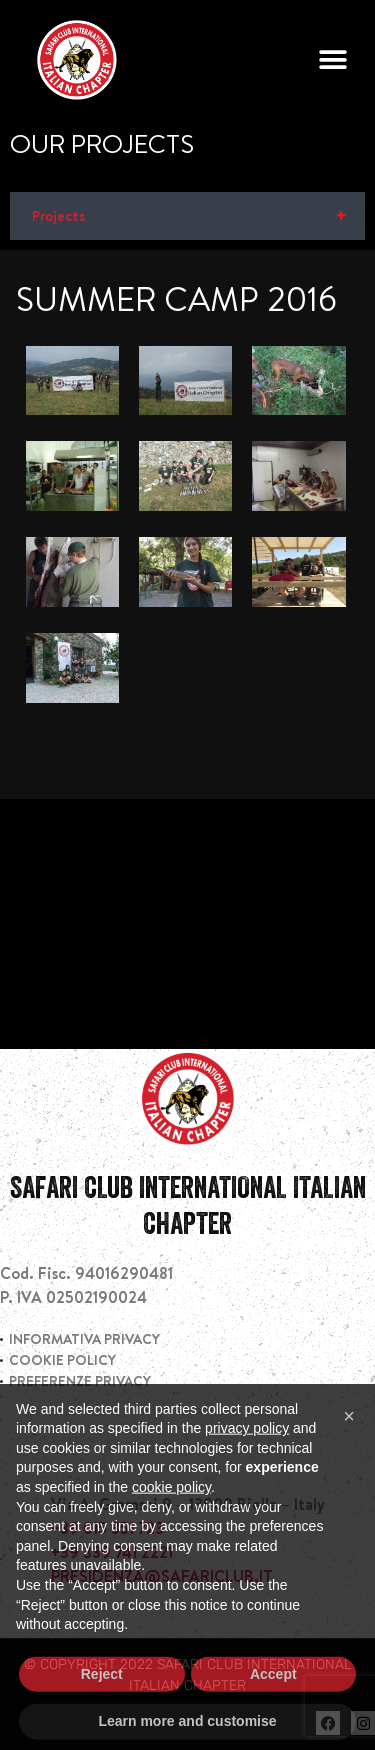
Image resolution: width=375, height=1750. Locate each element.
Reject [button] (102, 1709)
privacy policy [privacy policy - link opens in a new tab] (247, 1463)
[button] (332, 60)
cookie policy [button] (171, 1522)
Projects (198, 216)
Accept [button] (273, 1709)
